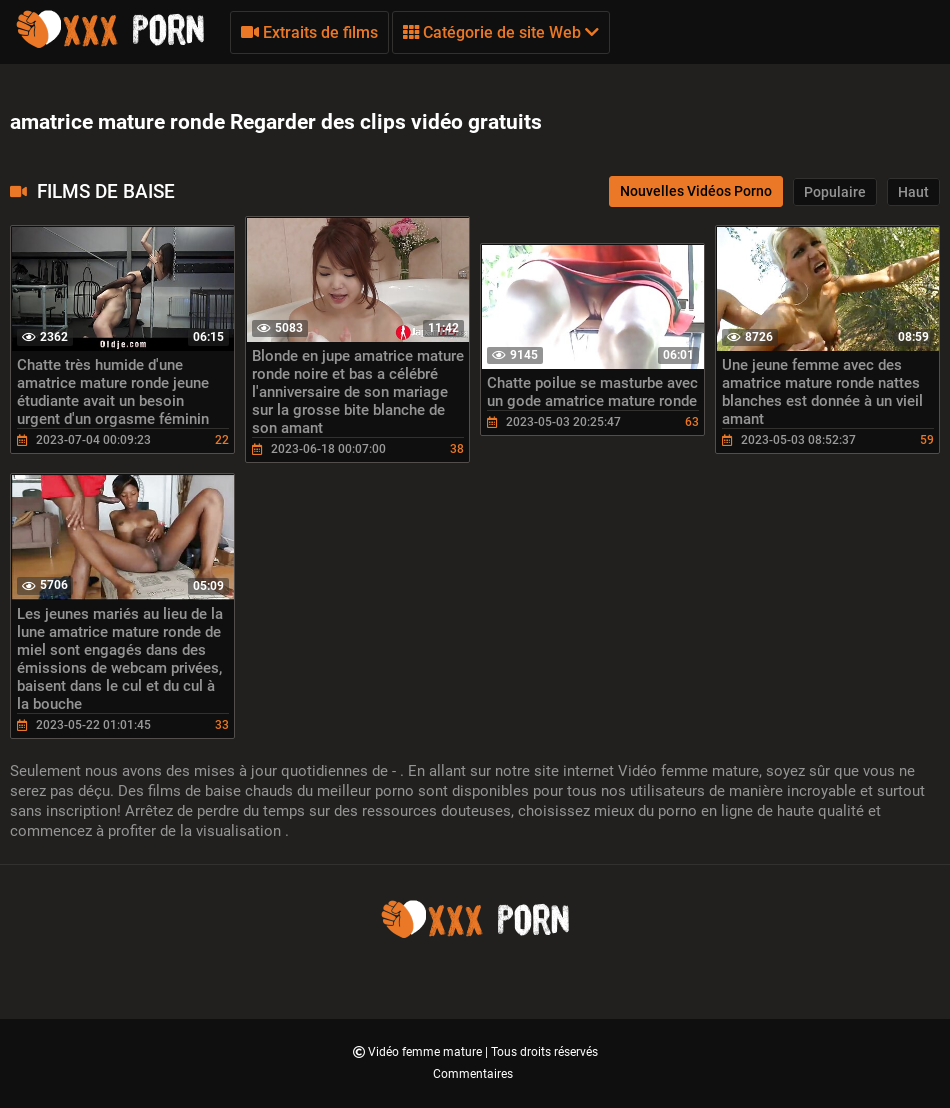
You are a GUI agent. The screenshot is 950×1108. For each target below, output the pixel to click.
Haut (913, 192)
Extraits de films (309, 32)
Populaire (835, 192)
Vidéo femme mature (426, 1052)
